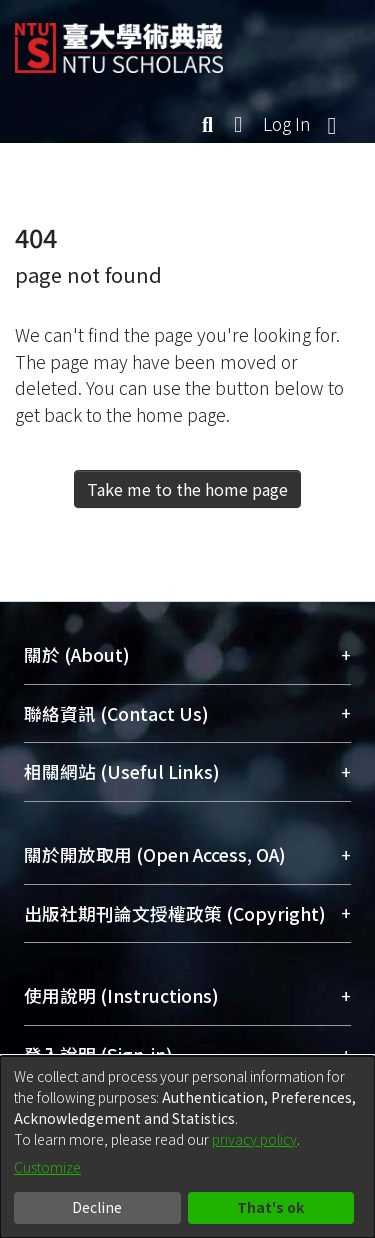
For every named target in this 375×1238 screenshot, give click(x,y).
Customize (47, 1167)
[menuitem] (239, 124)
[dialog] (187, 1147)
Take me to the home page (187, 489)
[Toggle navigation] (332, 124)
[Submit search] (207, 124)
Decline (97, 1207)
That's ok (270, 1207)
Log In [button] (288, 123)
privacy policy (254, 1139)
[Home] (119, 40)
